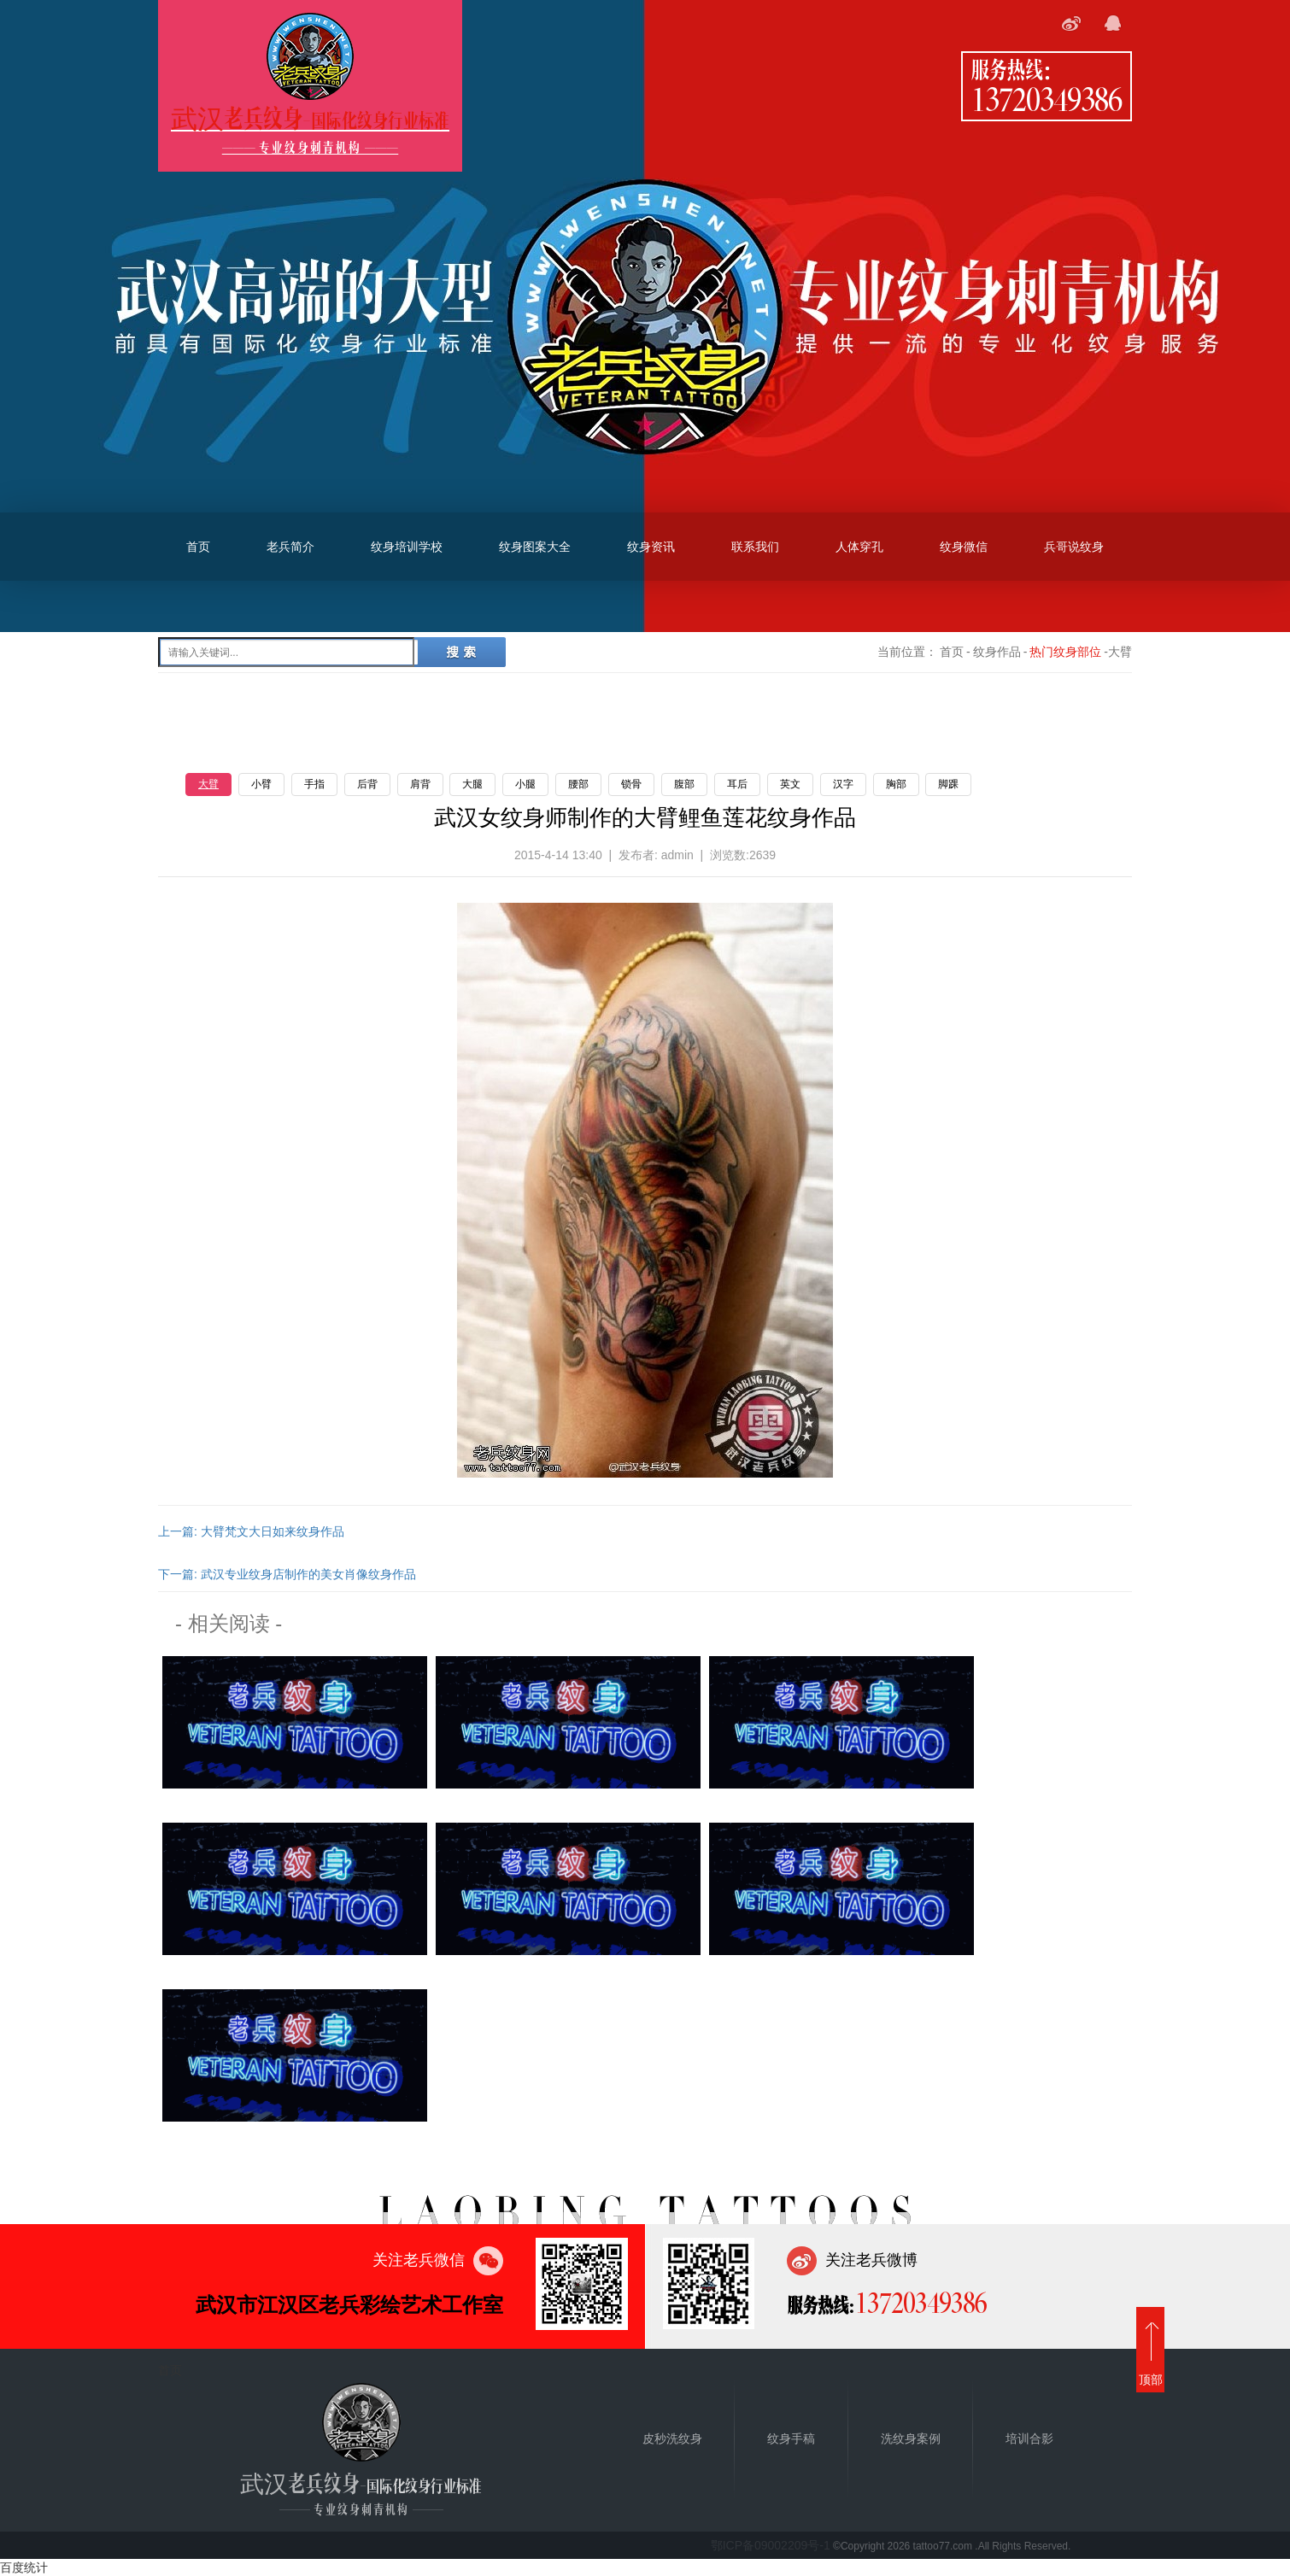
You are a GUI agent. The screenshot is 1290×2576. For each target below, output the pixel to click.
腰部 (578, 784)
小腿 (525, 784)
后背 (367, 784)
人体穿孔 (859, 546)
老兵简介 (290, 546)
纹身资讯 (651, 546)
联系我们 (755, 546)
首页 (198, 546)
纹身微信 (964, 546)
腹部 (684, 784)
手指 (314, 784)
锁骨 (631, 784)
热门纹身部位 (1065, 652)
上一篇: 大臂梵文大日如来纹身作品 (251, 1531)
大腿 (472, 784)
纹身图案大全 (535, 546)
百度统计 (24, 2567)
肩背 (420, 784)
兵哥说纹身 (1074, 546)
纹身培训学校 (407, 546)
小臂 (261, 784)
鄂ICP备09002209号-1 (770, 2545)
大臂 (208, 784)
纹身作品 (997, 652)
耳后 (737, 784)
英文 (790, 784)
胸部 (896, 784)
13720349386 (1046, 98)
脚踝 (948, 784)
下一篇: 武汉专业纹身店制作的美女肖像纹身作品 (287, 1574)
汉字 (843, 784)
